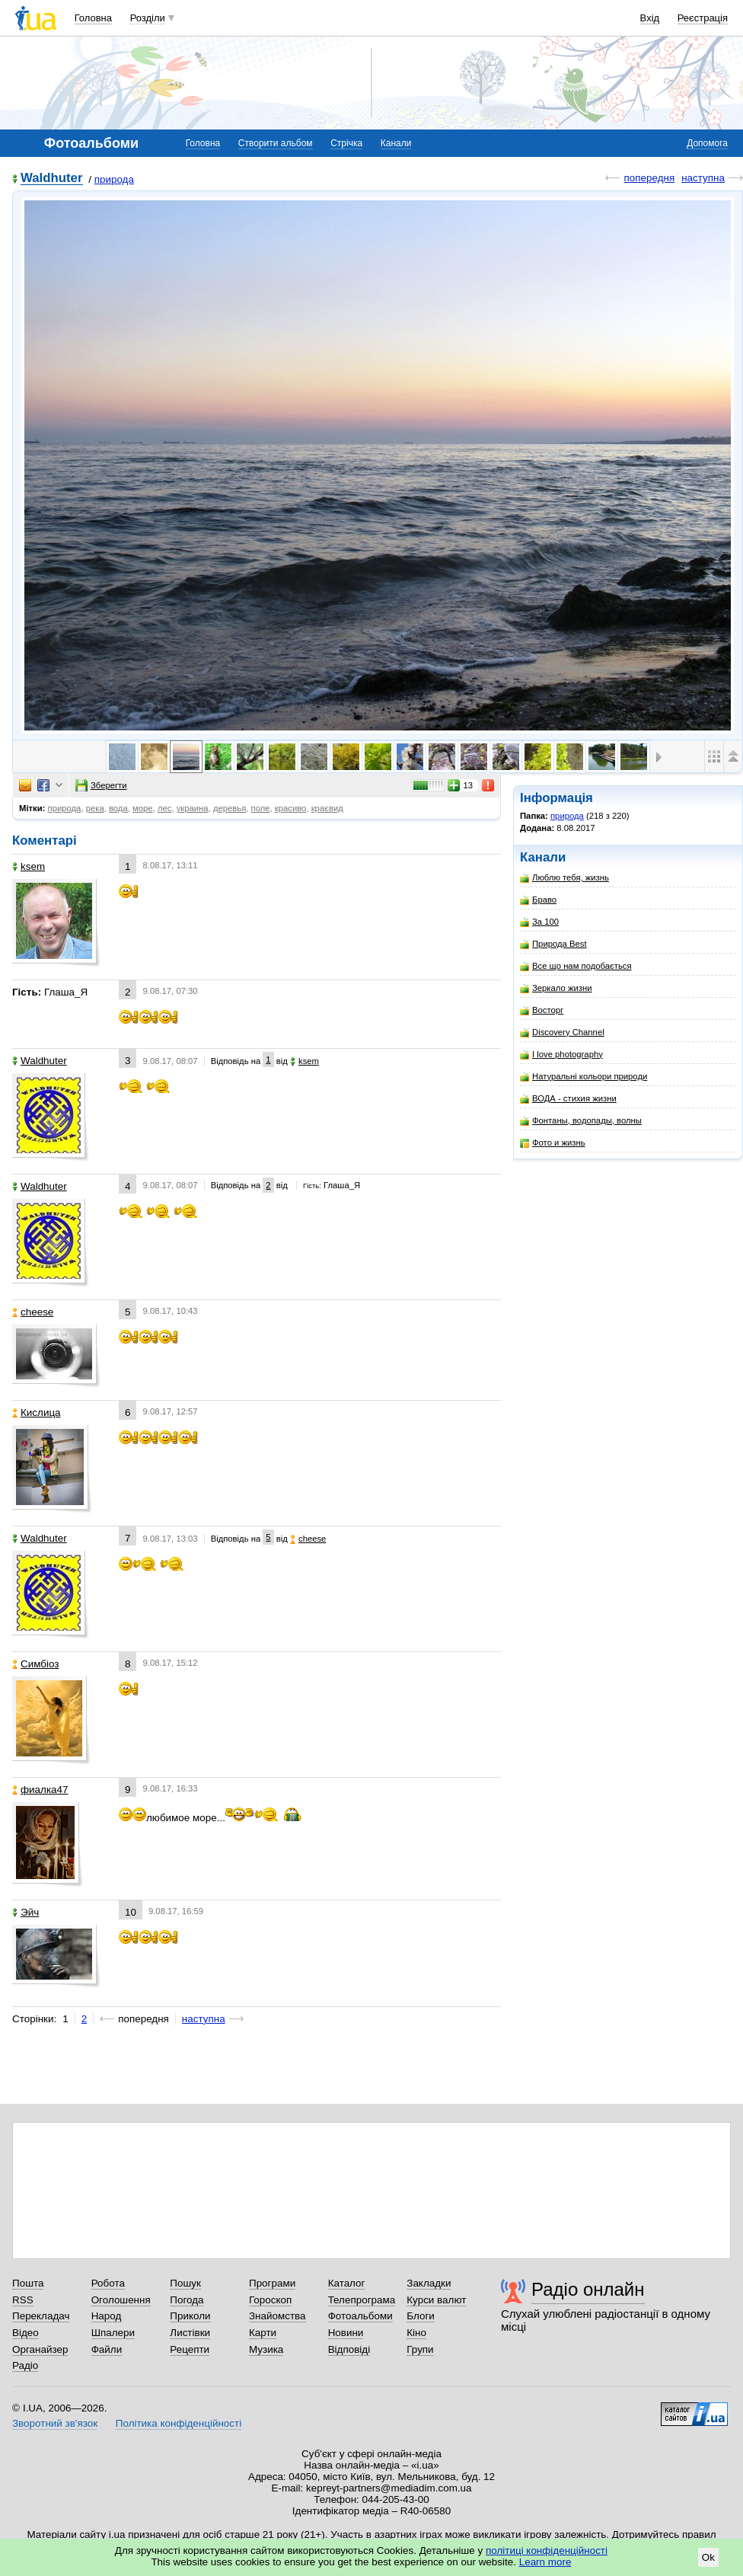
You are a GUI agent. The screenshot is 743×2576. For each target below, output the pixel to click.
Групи (420, 2349)
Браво (538, 900)
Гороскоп (270, 2300)
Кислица (36, 1412)
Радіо (25, 2365)
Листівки (190, 2332)
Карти (262, 2332)
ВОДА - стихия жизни (568, 1099)
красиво (291, 808)
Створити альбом (275, 143)
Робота (108, 2283)
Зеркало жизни (556, 988)
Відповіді (349, 2349)
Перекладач (40, 2316)
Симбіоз (35, 1664)
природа (114, 179)
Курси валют (436, 2300)
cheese (32, 1312)
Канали (396, 143)
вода (118, 808)
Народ (106, 2316)
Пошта (27, 2283)
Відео (25, 2332)
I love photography (561, 1054)
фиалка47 (40, 1789)
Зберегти (101, 785)
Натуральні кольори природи (583, 1077)
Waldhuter (52, 178)
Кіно (416, 2332)
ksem (28, 866)
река (95, 808)
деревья (229, 808)
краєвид (327, 808)
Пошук (185, 2283)
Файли (107, 2349)
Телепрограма (362, 2300)
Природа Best (553, 944)
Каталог (346, 2283)
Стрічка (346, 143)
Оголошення (121, 2300)
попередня (648, 178)
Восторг (541, 1010)
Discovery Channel (562, 1032)
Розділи (147, 18)
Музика (266, 2349)
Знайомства (277, 2316)
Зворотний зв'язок (54, 2423)
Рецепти (189, 2349)
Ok (708, 2557)
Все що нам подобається (576, 966)
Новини (346, 2332)
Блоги (421, 2316)
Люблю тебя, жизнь (564, 878)
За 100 (539, 922)
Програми (272, 2283)
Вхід (650, 18)
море (142, 808)
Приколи (190, 2316)
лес (165, 808)
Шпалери (113, 2332)
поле (260, 808)
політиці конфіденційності (546, 2550)
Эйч (25, 1912)
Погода (186, 2300)
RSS (22, 2300)
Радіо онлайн (588, 2289)
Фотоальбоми (360, 2316)
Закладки (429, 2283)
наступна (703, 178)
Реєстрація (703, 18)
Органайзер (40, 2349)
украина (193, 808)
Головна (93, 18)
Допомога (707, 143)
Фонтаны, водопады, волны (581, 1121)
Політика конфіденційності (178, 2423)
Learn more (545, 2562)
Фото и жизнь (552, 1143)
